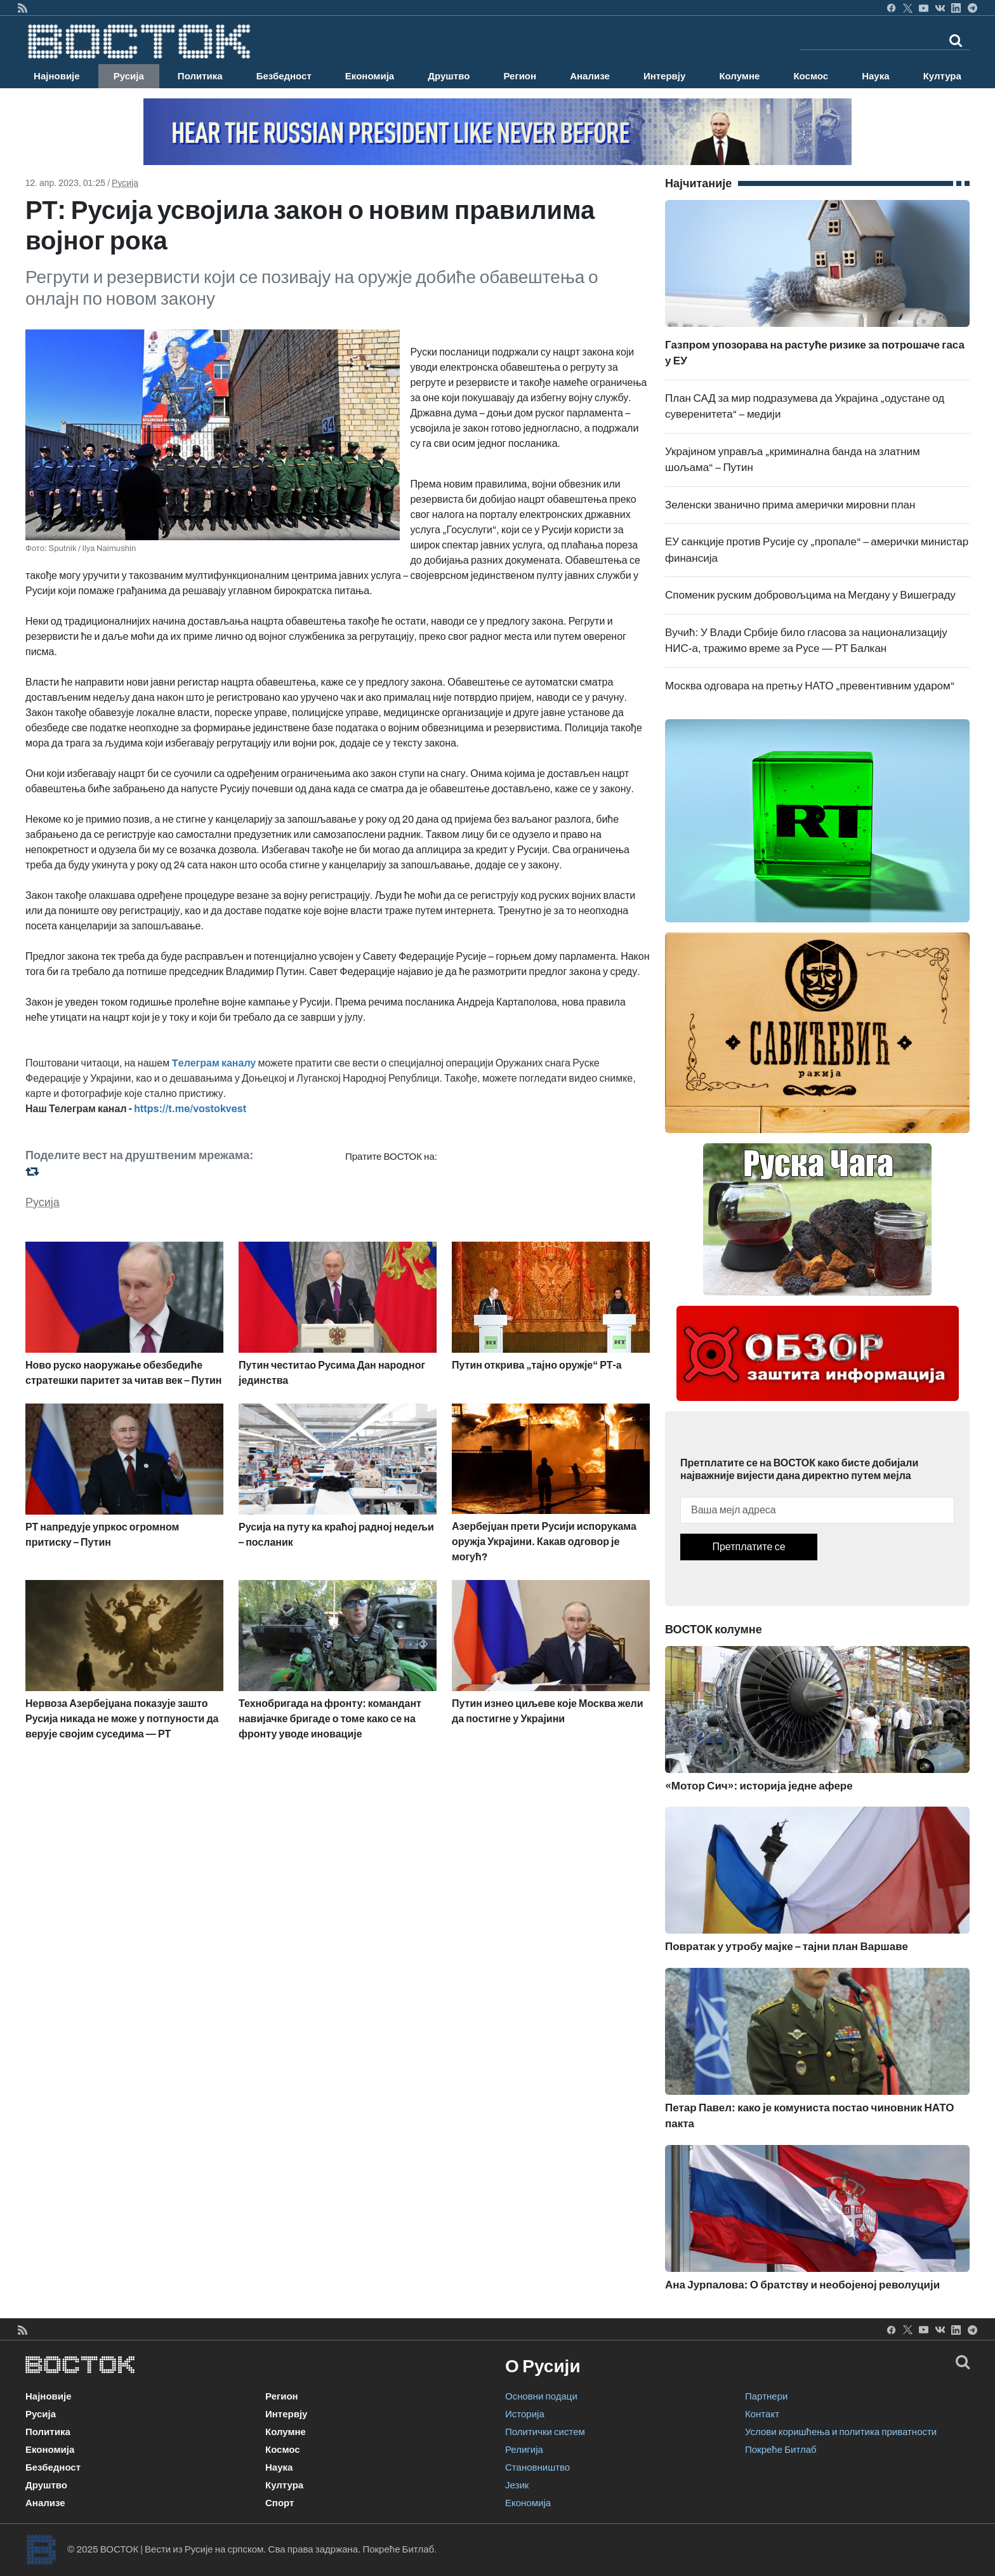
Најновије (57, 76)
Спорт (279, 2503)
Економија (369, 76)
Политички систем (545, 2432)
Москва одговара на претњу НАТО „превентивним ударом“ (809, 686)
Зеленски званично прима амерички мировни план (790, 505)
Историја (524, 2414)
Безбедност (284, 76)
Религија (524, 2450)
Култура (942, 76)
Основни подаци (541, 2396)
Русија (129, 76)
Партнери (766, 2396)
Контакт (762, 2414)
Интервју (664, 76)
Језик (517, 2485)
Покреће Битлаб (781, 2450)
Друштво (449, 76)
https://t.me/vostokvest (190, 1108)
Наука (875, 76)
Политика (200, 76)
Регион (519, 76)
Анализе (590, 76)
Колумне (739, 76)
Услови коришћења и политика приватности (841, 2432)
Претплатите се (748, 1546)
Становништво (537, 2467)
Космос (810, 76)
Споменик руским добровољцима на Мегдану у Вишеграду (810, 595)
